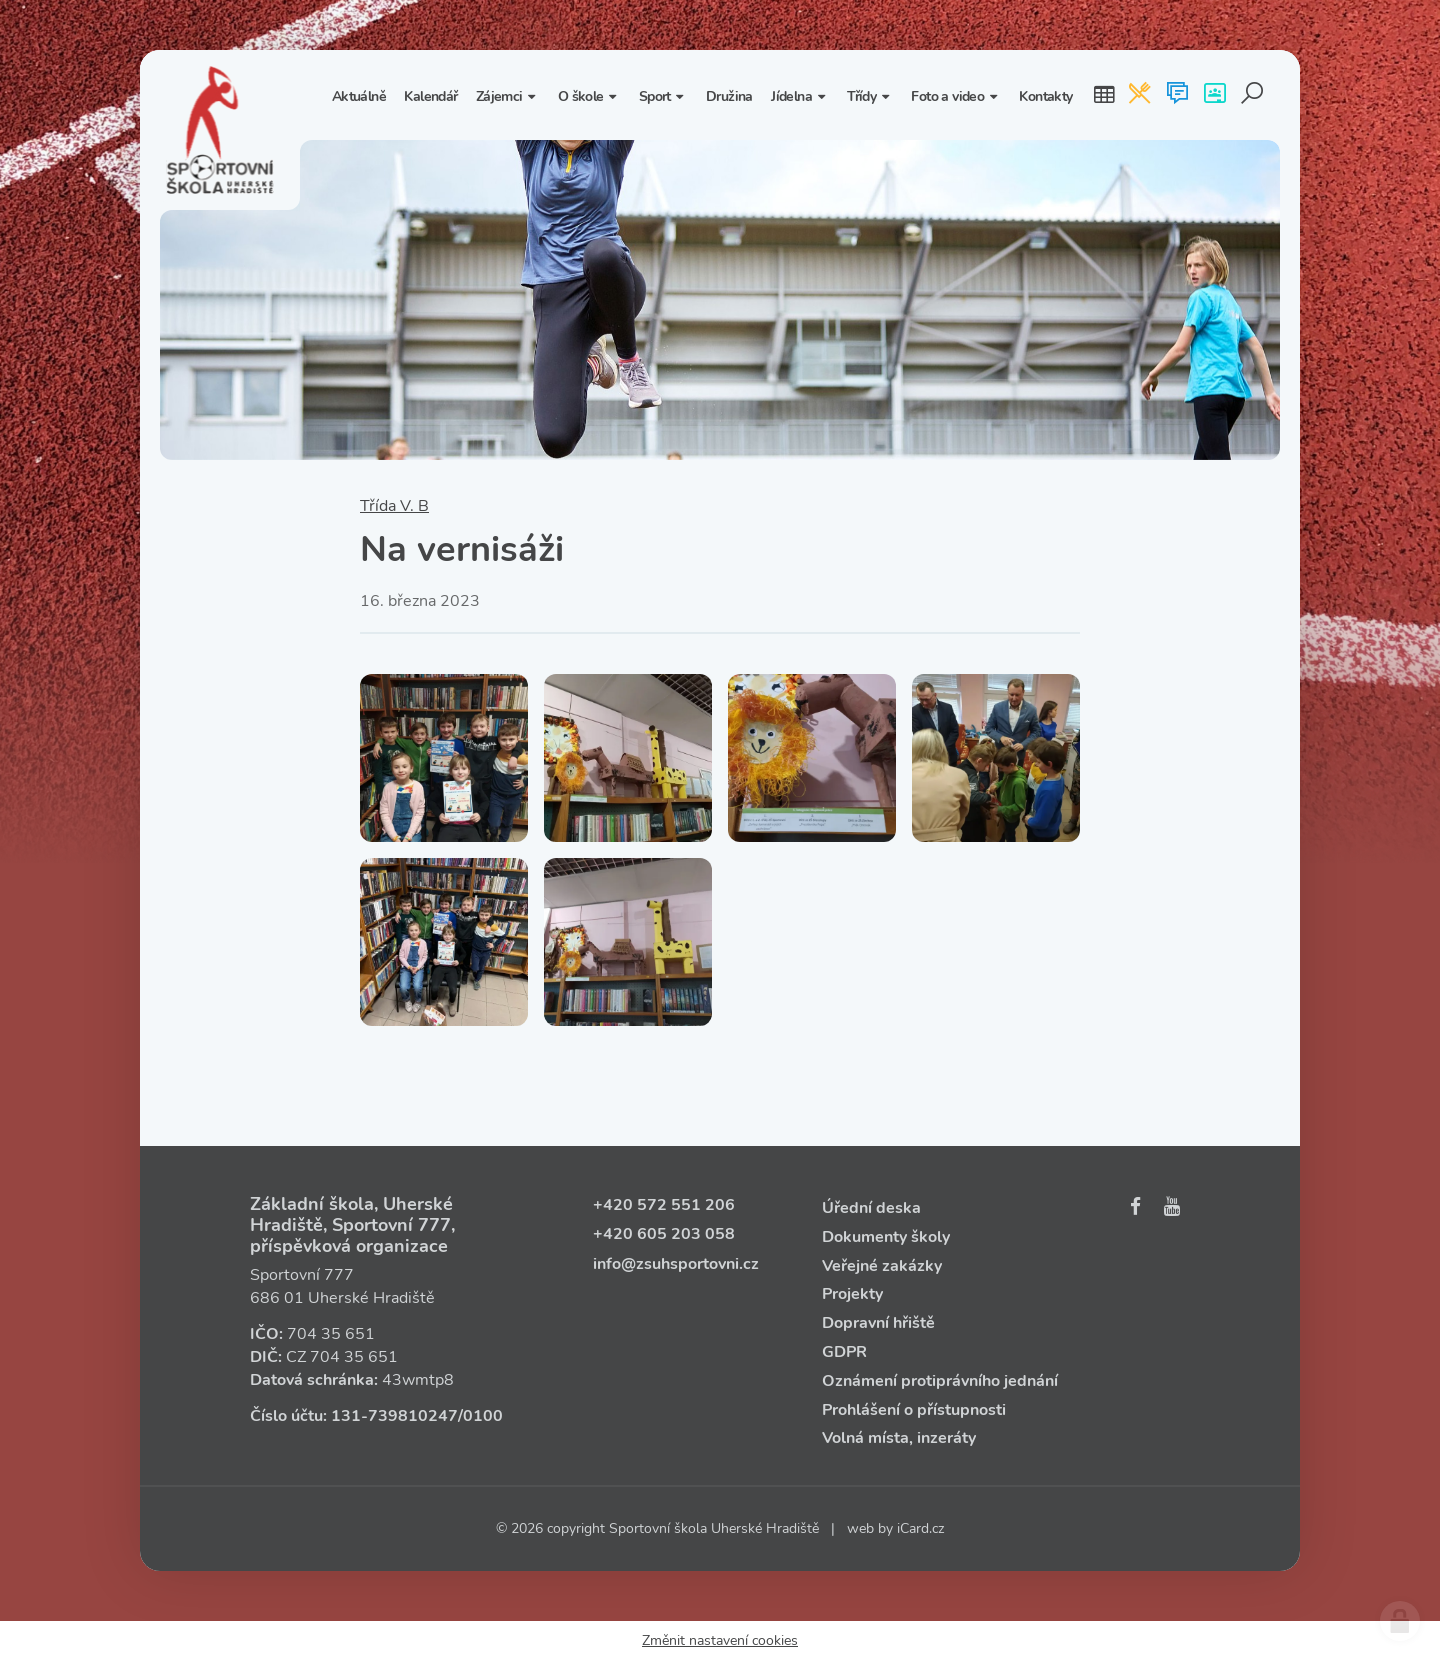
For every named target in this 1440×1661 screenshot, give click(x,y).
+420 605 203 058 (664, 1234)
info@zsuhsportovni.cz (676, 1264)
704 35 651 (331, 1334)
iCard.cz (920, 1528)
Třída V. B (394, 506)
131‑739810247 (394, 1416)
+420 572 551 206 (664, 1205)
